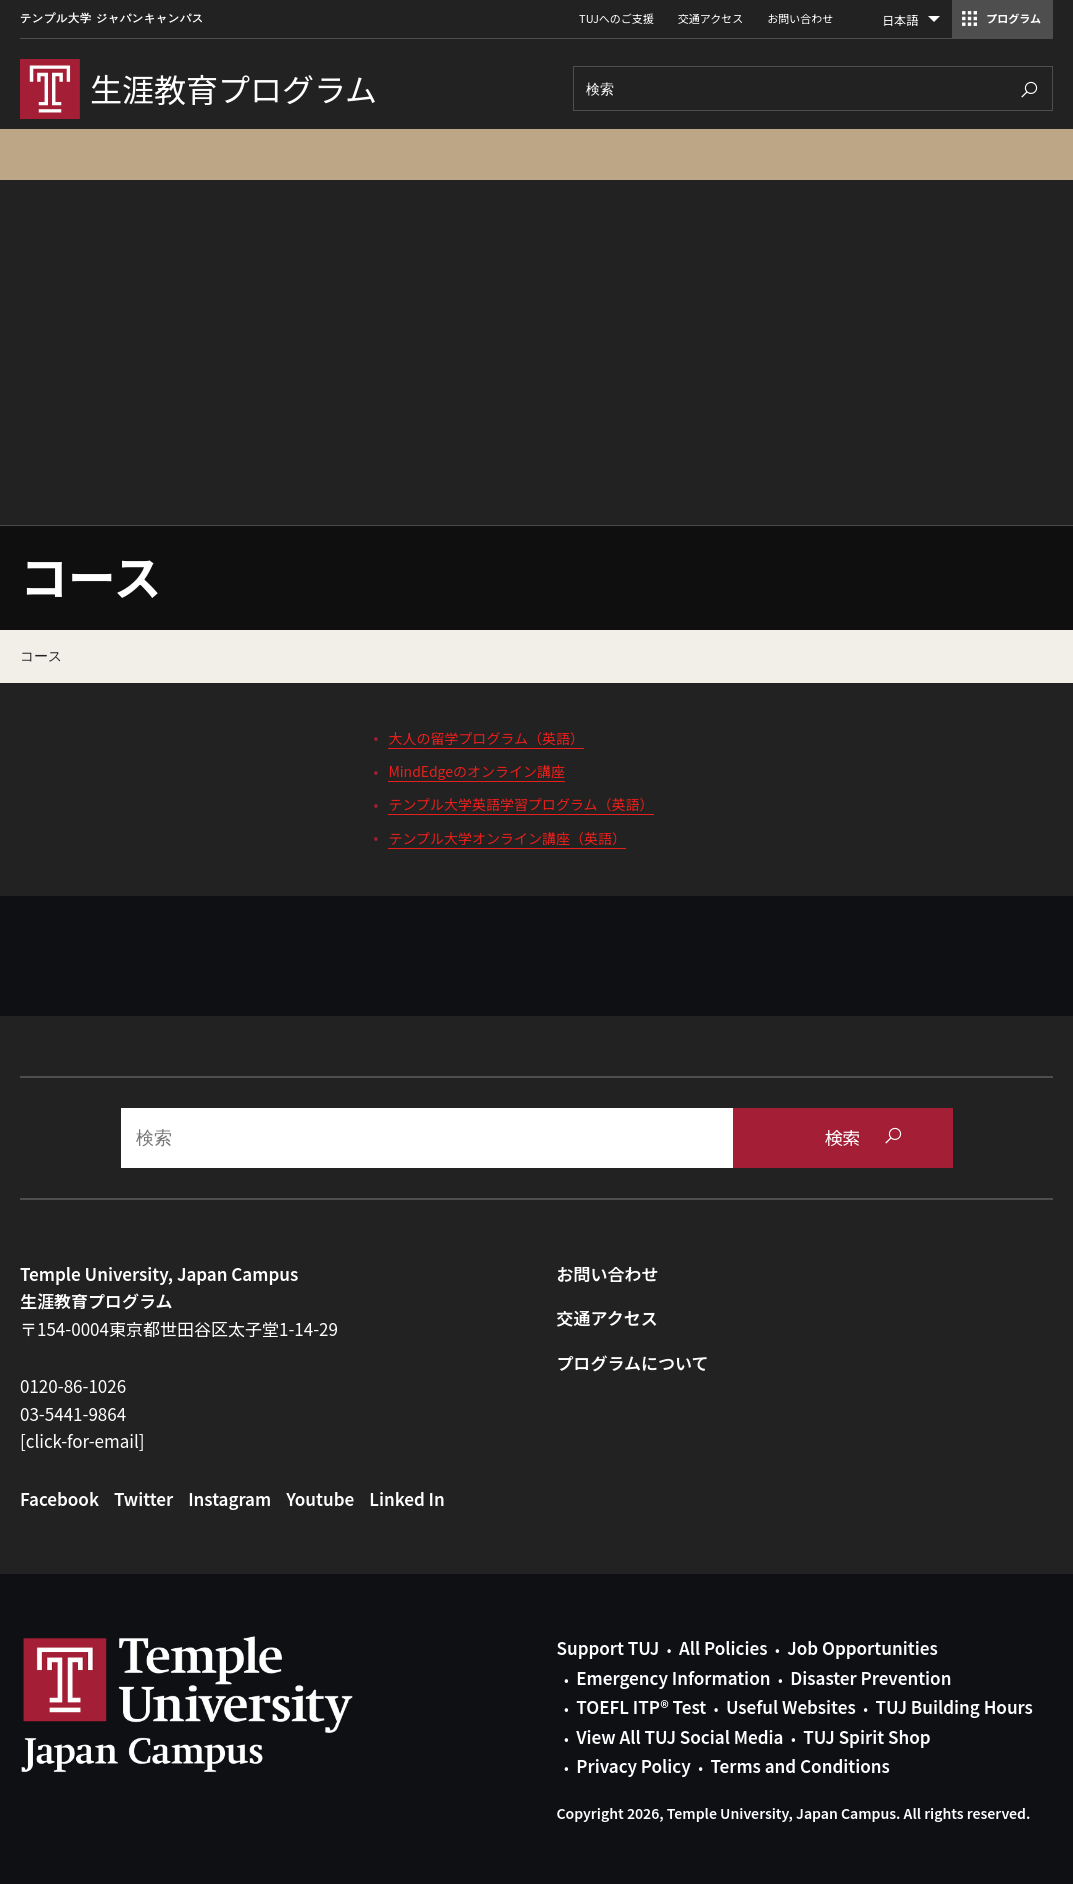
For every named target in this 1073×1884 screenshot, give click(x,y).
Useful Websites (791, 1706)
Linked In (407, 1498)
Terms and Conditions (799, 1765)
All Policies (723, 1647)
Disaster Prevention (870, 1677)
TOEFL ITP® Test (641, 1706)
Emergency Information (673, 1677)
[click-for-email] (82, 1440)
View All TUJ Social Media (679, 1736)
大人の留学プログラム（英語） (486, 738)
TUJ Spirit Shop (866, 1736)
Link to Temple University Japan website (220, 1704)
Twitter (143, 1498)
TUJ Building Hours (953, 1706)
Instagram (229, 1498)
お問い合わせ (800, 18)
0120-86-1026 (73, 1385)
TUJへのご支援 (616, 18)
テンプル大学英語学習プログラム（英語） (520, 804)
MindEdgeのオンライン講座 (476, 771)
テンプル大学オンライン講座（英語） (507, 838)
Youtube (320, 1498)
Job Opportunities (862, 1647)
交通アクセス (710, 18)
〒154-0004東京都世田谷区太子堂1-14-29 (179, 1328)
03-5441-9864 (73, 1413)
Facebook (59, 1498)
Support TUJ (608, 1647)
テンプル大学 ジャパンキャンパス (112, 18)
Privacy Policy (633, 1765)
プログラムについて (633, 1362)
